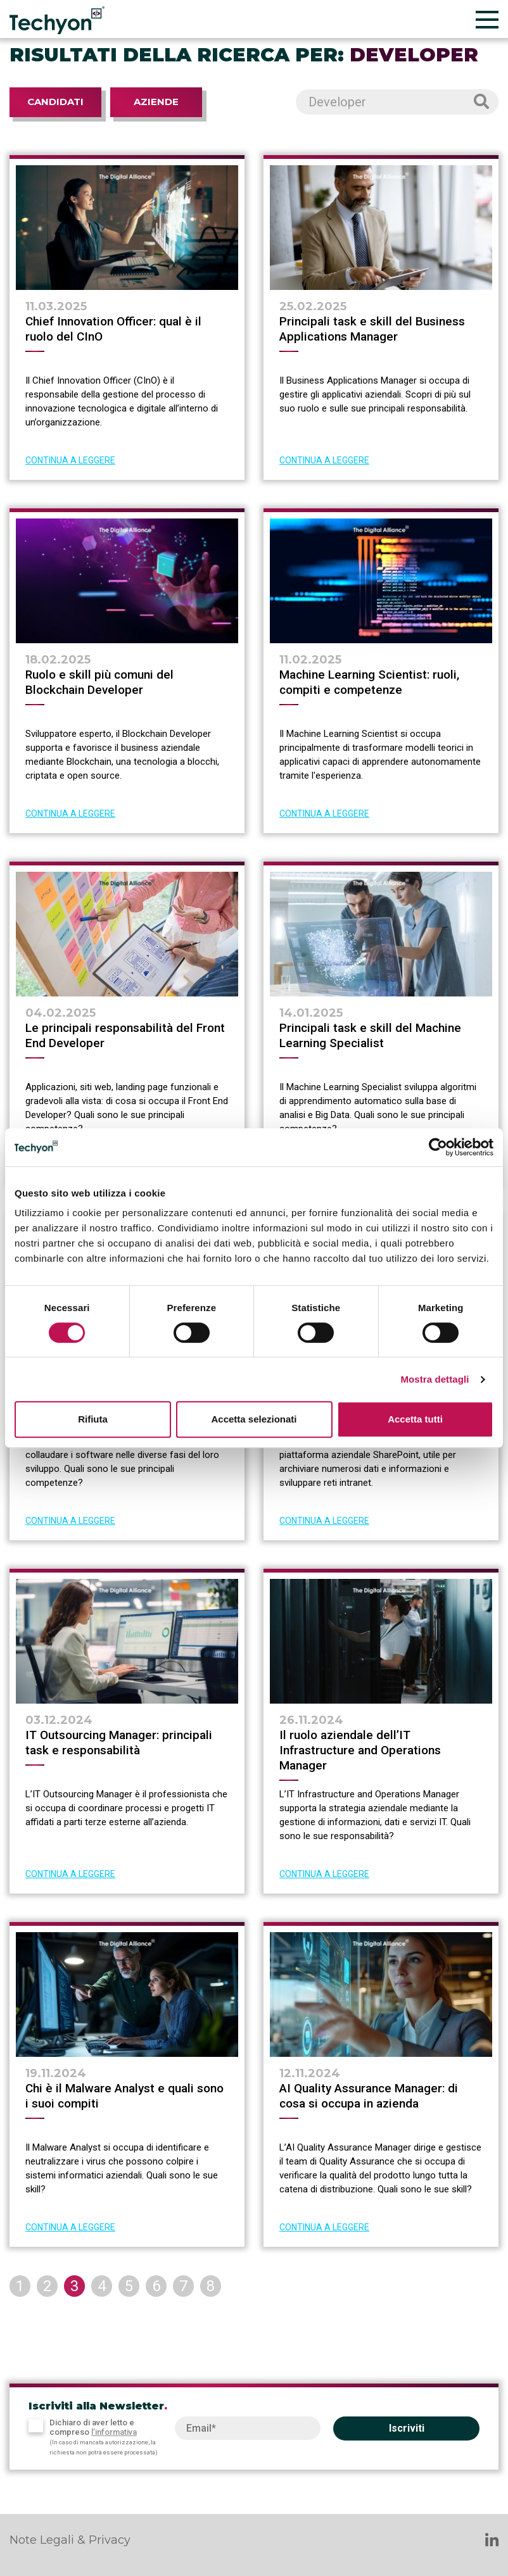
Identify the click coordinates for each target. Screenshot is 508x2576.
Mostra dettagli (434, 1379)
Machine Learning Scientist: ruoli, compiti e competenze (369, 682)
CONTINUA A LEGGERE (70, 460)
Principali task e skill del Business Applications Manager (372, 329)
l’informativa (114, 2432)
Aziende (156, 102)
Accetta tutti (415, 1419)
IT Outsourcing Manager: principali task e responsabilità (118, 1742)
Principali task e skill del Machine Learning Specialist (370, 1035)
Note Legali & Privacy (70, 2540)
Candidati (55, 102)
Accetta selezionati (253, 1419)
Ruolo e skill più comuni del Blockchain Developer (99, 682)
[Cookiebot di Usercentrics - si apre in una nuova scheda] (438, 1147)
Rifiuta (93, 1419)
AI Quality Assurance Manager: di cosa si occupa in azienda (368, 2096)
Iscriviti (406, 2428)
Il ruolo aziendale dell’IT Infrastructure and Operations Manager (360, 1750)
